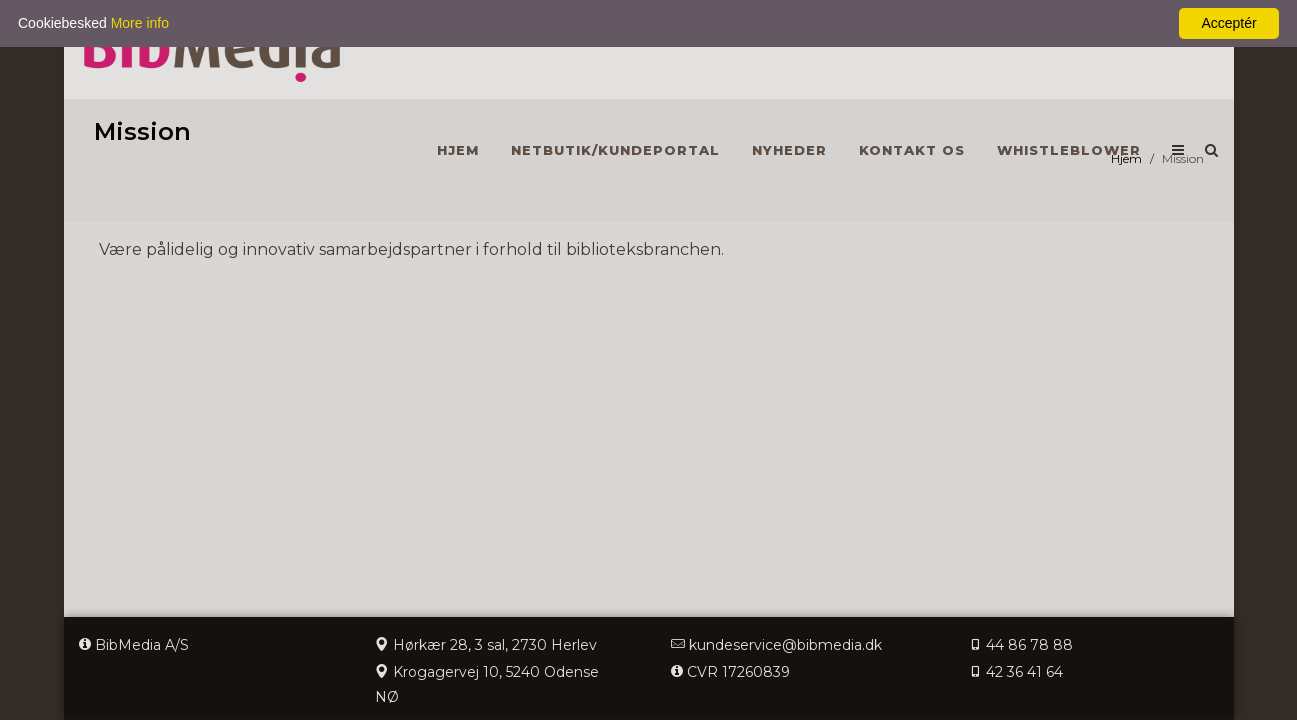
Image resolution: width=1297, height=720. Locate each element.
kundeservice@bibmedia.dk (785, 645)
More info (140, 23)
